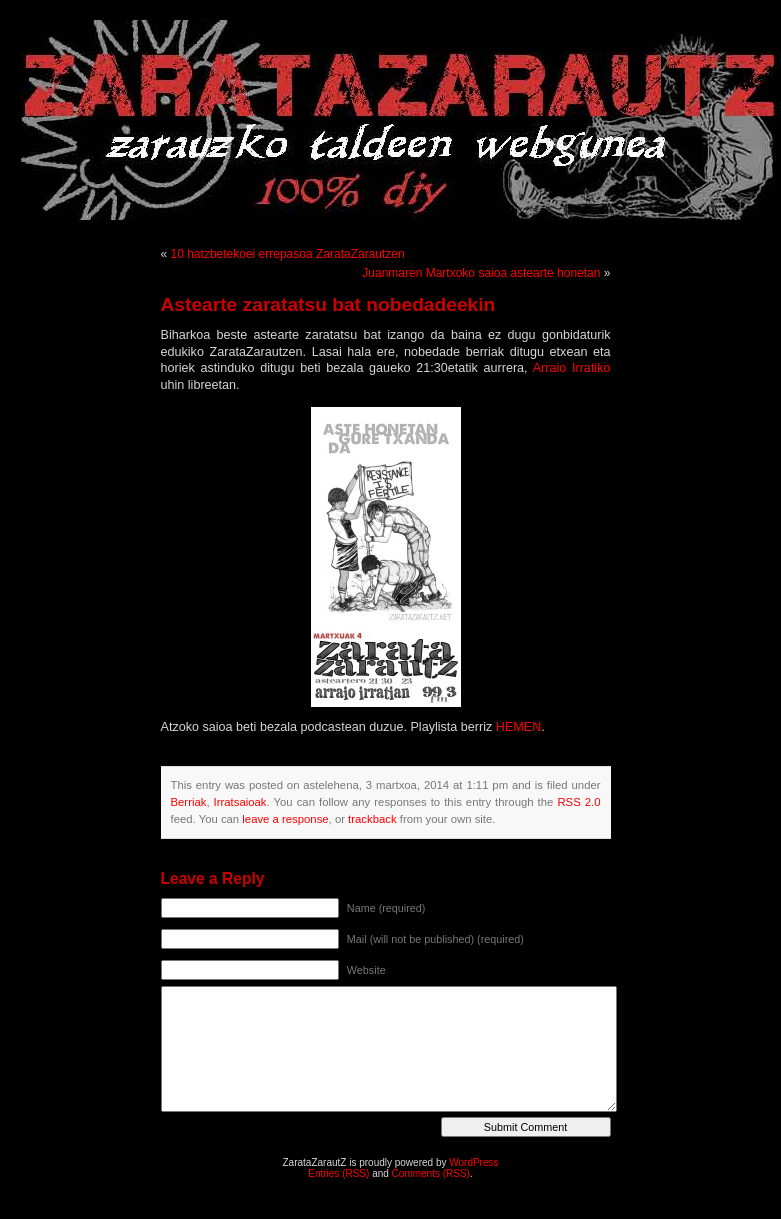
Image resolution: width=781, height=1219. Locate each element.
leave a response (285, 819)
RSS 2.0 (578, 802)
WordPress (473, 1162)
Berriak (189, 802)
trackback (372, 819)
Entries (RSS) (338, 1173)
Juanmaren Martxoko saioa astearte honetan (481, 273)
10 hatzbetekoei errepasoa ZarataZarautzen (288, 254)
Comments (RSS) (431, 1173)
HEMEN (518, 727)
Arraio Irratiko (572, 368)
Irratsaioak (240, 802)
